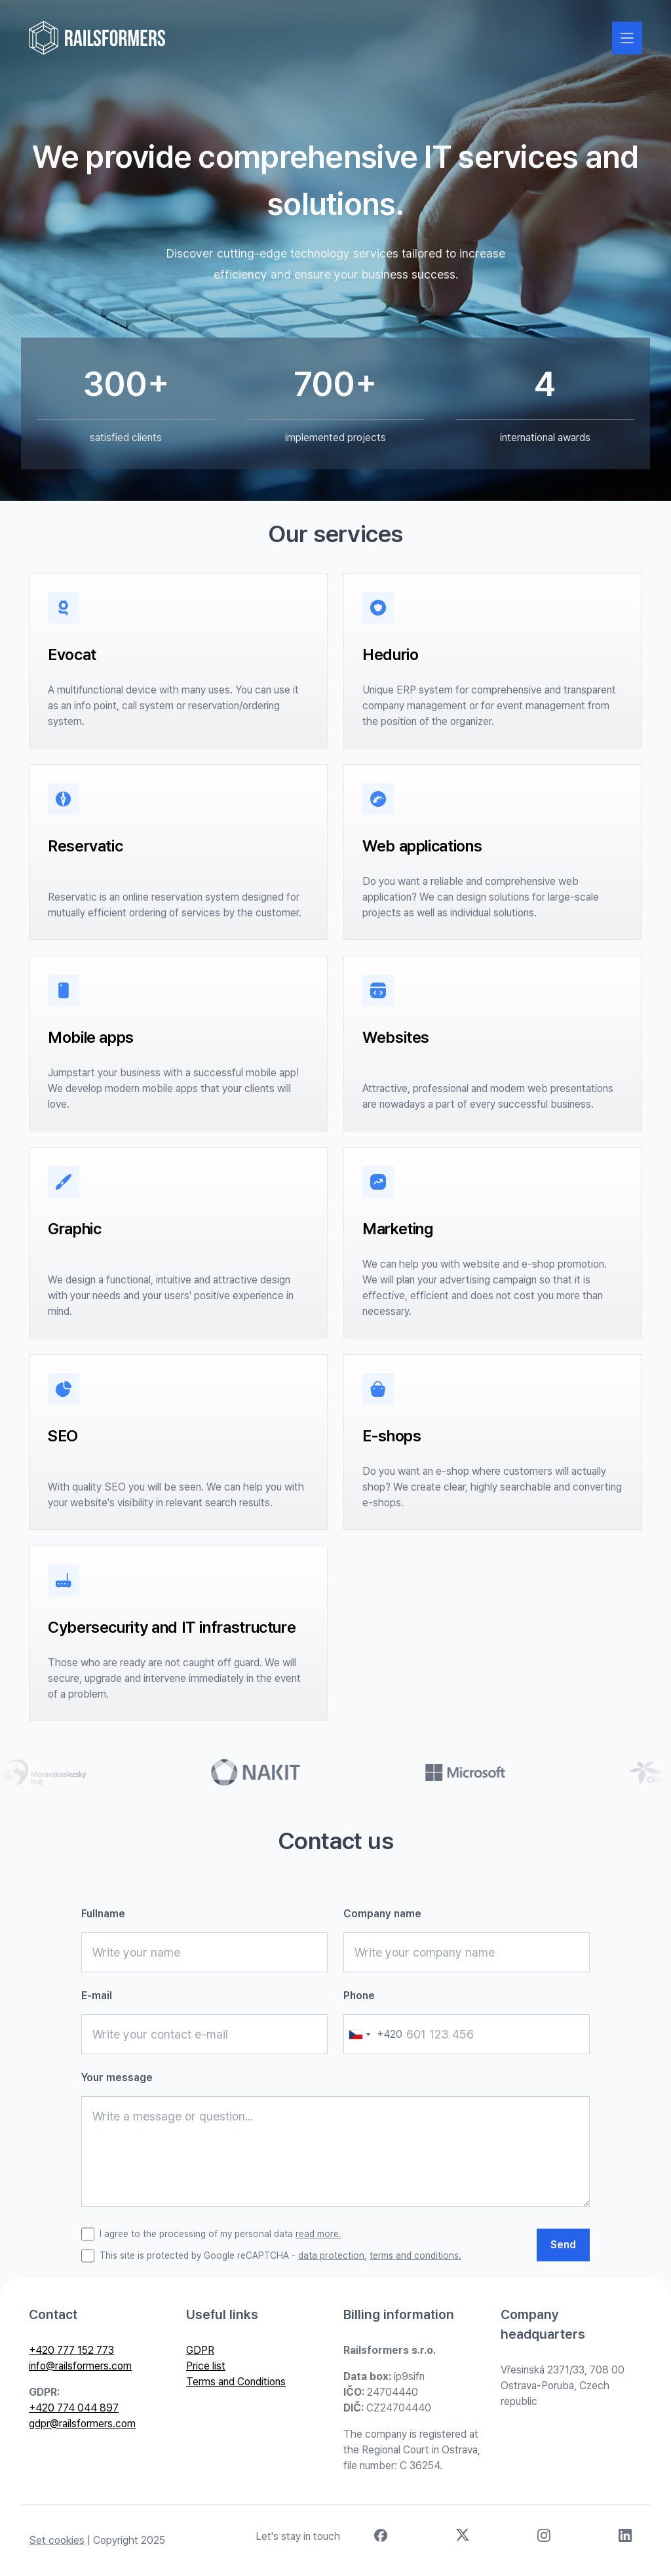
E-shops (391, 1435)
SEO (63, 1435)
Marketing (397, 1228)
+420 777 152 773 (71, 2350)
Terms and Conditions (236, 2381)
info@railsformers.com (80, 2366)
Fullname (103, 1913)
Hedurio (390, 654)
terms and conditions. (415, 2255)
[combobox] (373, 2034)
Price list (205, 2366)
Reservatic (85, 845)
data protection (331, 2255)
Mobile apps (91, 1037)
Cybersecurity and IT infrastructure (172, 1627)
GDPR (200, 2350)
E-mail (96, 1995)
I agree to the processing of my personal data (220, 2234)
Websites (395, 1037)
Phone (359, 1995)
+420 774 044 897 (74, 2408)
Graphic (74, 1228)
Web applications (422, 845)
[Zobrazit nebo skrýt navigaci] (627, 38)
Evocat (72, 654)
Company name (382, 1913)
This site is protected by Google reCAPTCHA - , (280, 2256)
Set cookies (57, 2540)
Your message (117, 2077)
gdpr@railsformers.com (82, 2423)
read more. (318, 2234)
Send (563, 2244)
